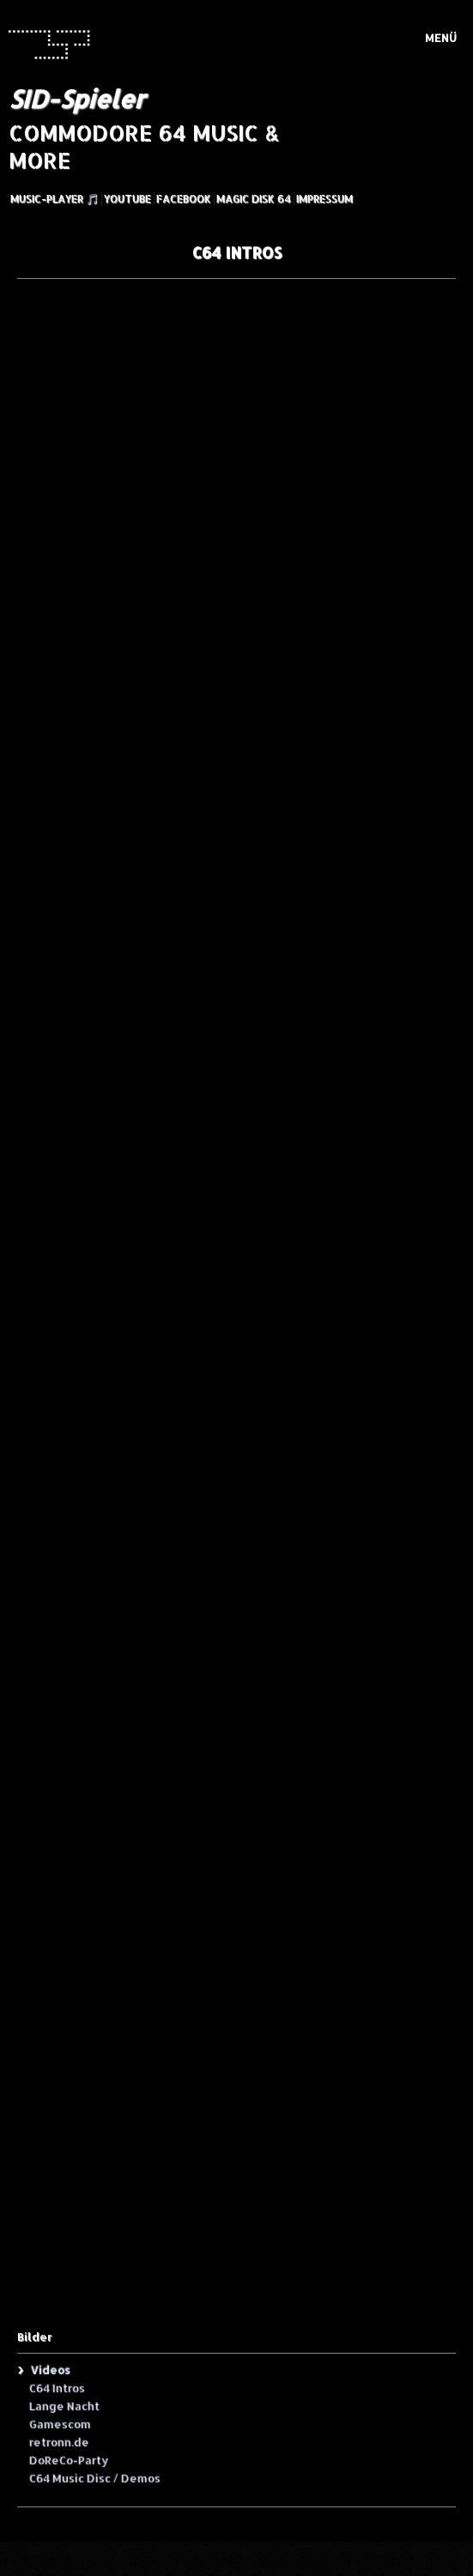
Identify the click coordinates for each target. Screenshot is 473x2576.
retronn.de (58, 2441)
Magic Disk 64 (253, 198)
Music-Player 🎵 (54, 198)
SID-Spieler (76, 98)
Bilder (34, 2336)
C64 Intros (56, 2387)
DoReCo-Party (67, 2459)
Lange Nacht (63, 2405)
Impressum (324, 198)
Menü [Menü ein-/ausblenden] (441, 38)
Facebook (183, 198)
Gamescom (59, 2423)
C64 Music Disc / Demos (94, 2477)
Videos (50, 2369)
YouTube (127, 198)
